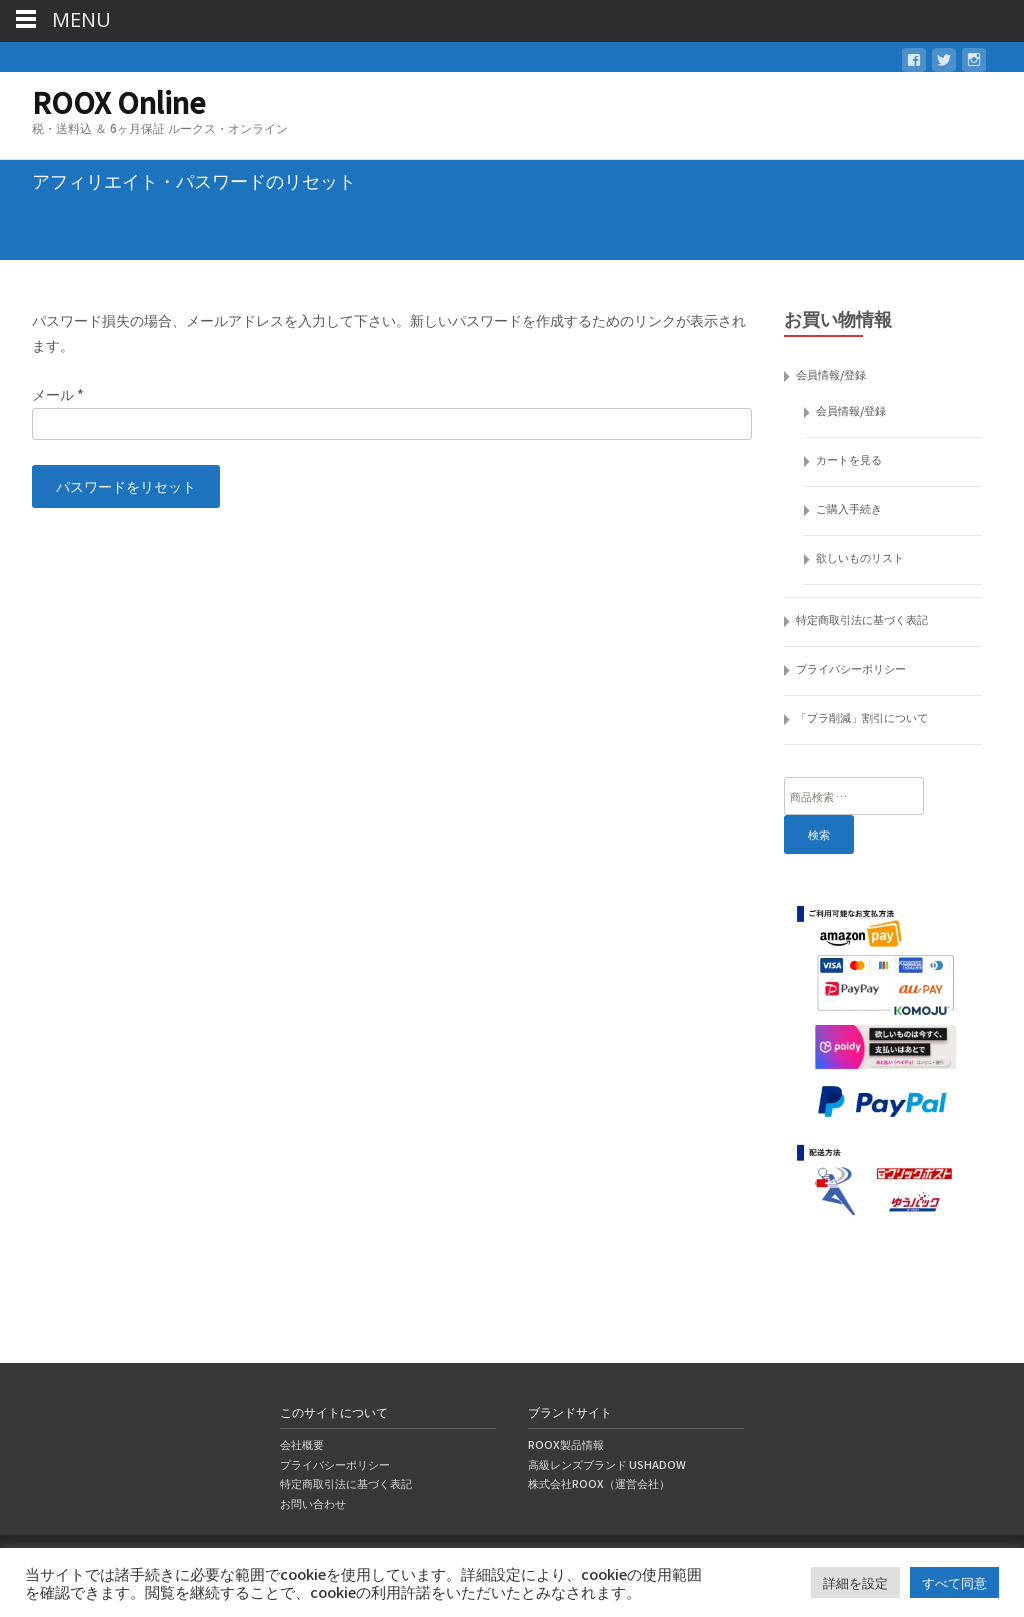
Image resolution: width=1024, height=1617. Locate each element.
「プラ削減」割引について (862, 717)
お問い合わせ (313, 1503)
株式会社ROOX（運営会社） (599, 1483)
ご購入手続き (849, 508)
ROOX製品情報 (566, 1444)
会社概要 (302, 1444)
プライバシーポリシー (851, 668)
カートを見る (849, 459)
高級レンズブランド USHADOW (607, 1464)
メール (58, 394)
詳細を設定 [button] (855, 1582)
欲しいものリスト (860, 557)
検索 (819, 834)
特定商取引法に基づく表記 (862, 619)
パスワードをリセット (126, 486)
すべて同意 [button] (954, 1582)
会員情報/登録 (831, 374)
